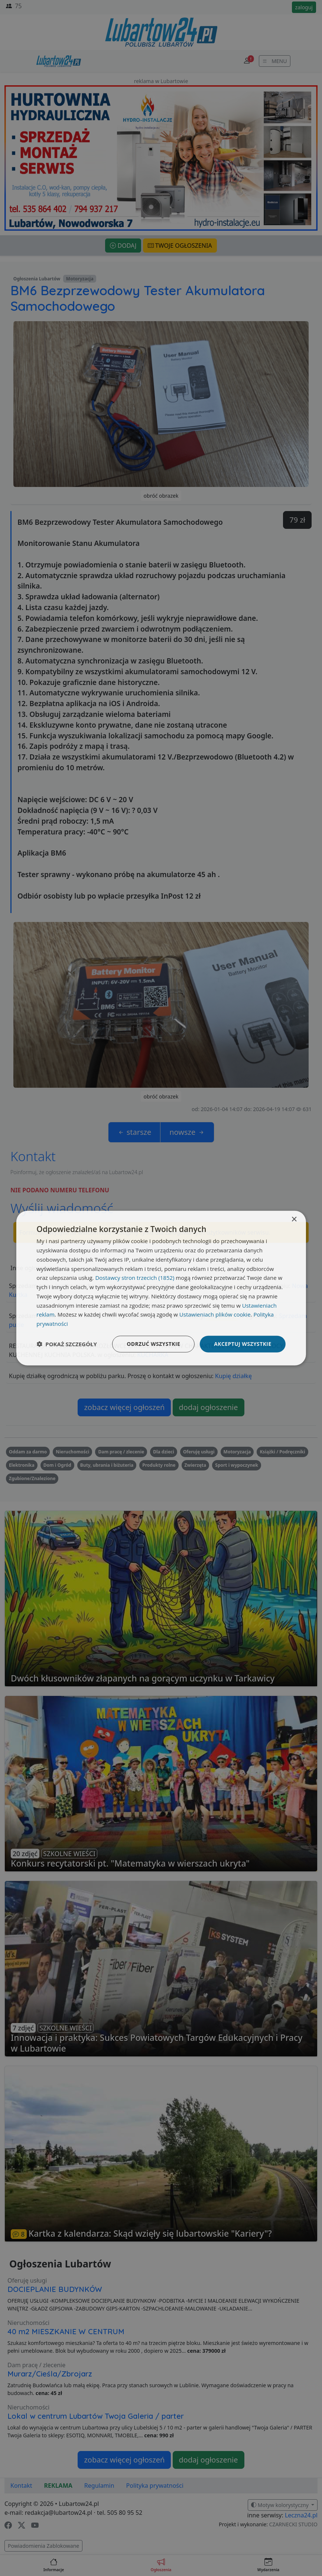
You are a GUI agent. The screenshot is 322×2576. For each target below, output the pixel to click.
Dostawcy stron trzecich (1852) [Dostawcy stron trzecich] (134, 1277)
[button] (66, 1344)
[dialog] (161, 1288)
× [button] (294, 1219)
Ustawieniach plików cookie (215, 1314)
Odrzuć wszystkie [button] (153, 1343)
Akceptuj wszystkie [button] (242, 1343)
